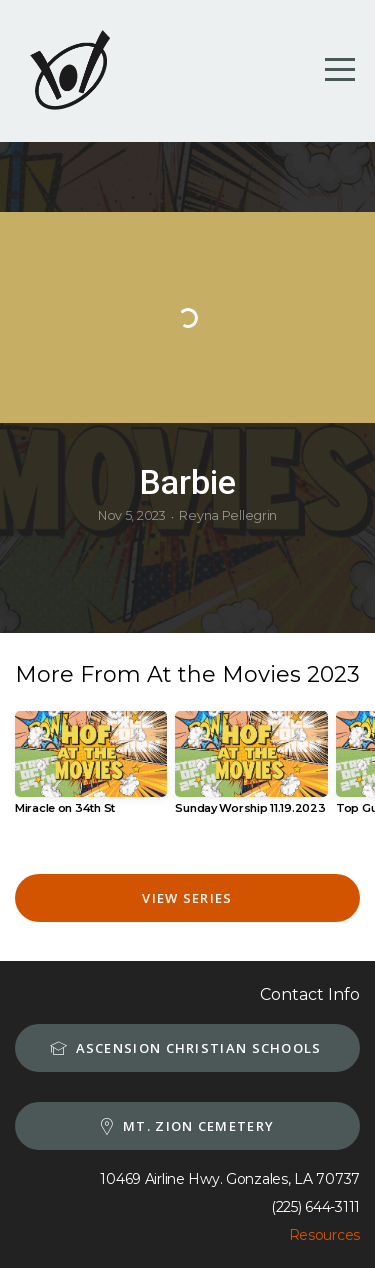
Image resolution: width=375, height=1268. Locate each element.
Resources (324, 1235)
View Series (187, 898)
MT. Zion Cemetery (185, 1126)
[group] (91, 770)
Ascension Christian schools (184, 1048)
